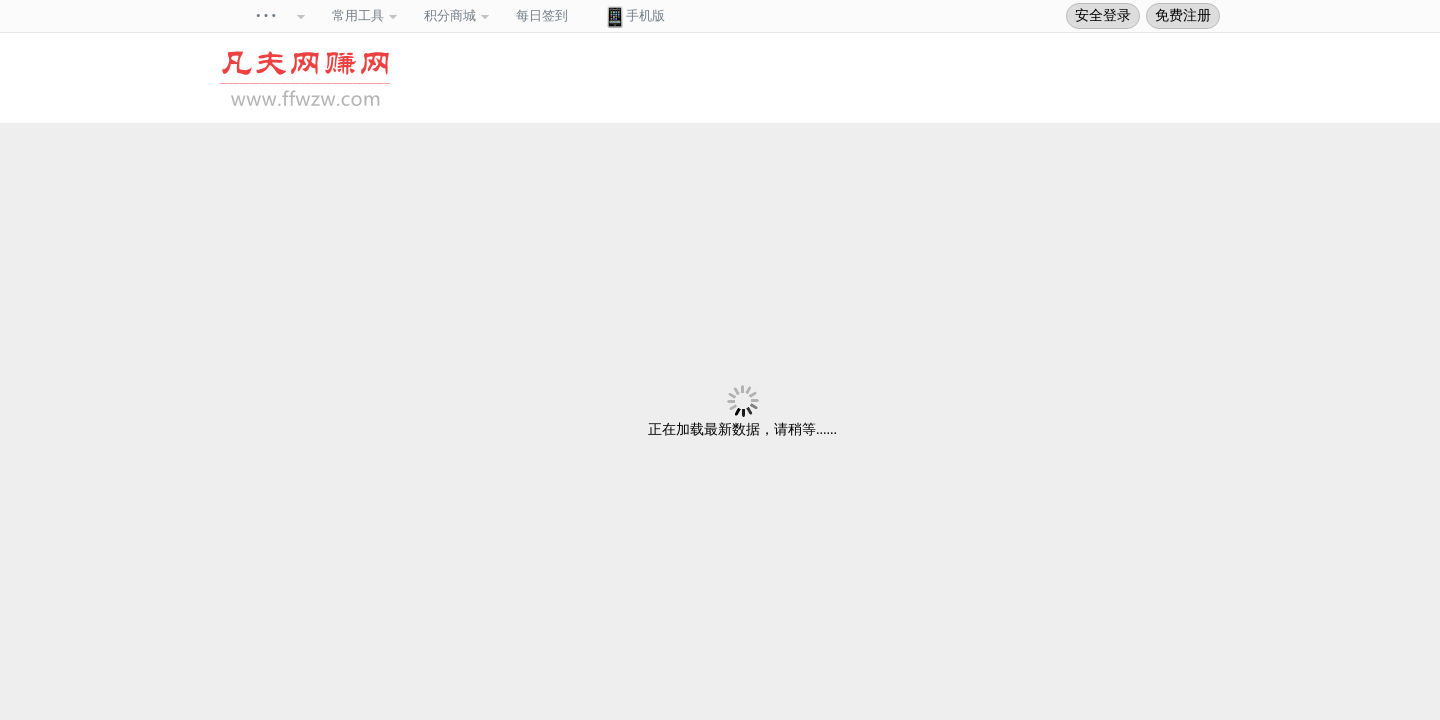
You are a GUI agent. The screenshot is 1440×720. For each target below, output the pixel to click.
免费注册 (1183, 15)
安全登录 (1103, 15)
